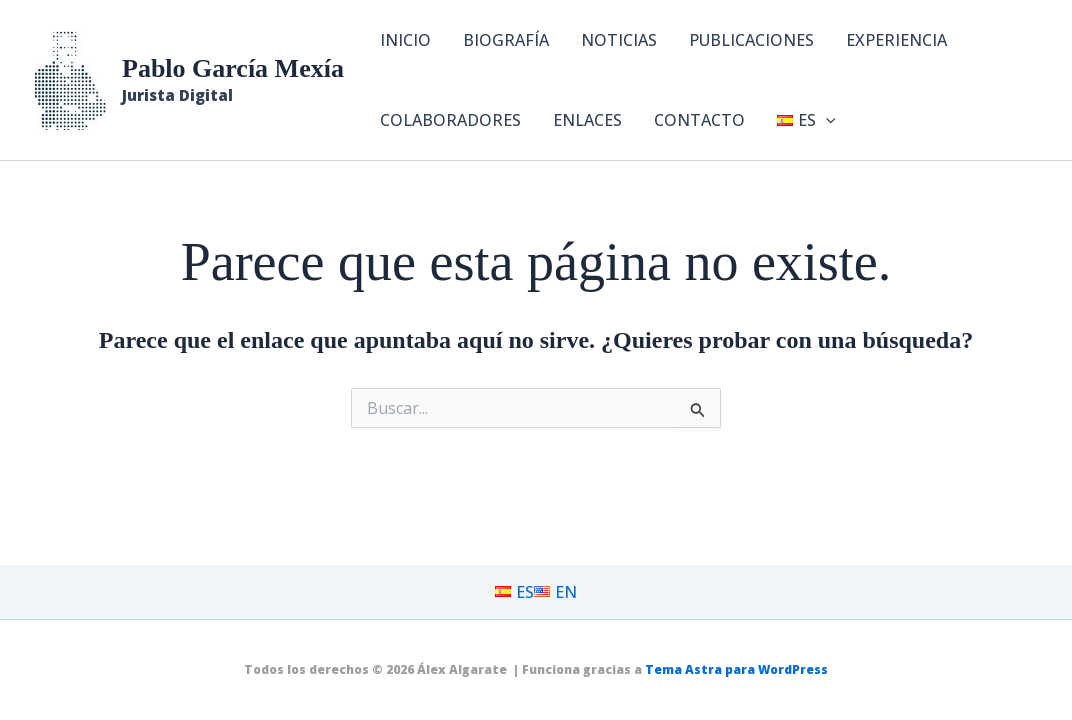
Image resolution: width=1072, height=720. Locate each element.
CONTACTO (699, 120)
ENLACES (587, 120)
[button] (826, 120)
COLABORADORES (450, 120)
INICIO (405, 40)
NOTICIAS (619, 40)
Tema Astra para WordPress (736, 669)
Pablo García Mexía (233, 68)
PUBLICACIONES (751, 40)
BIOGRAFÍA (506, 40)
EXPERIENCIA (896, 40)
